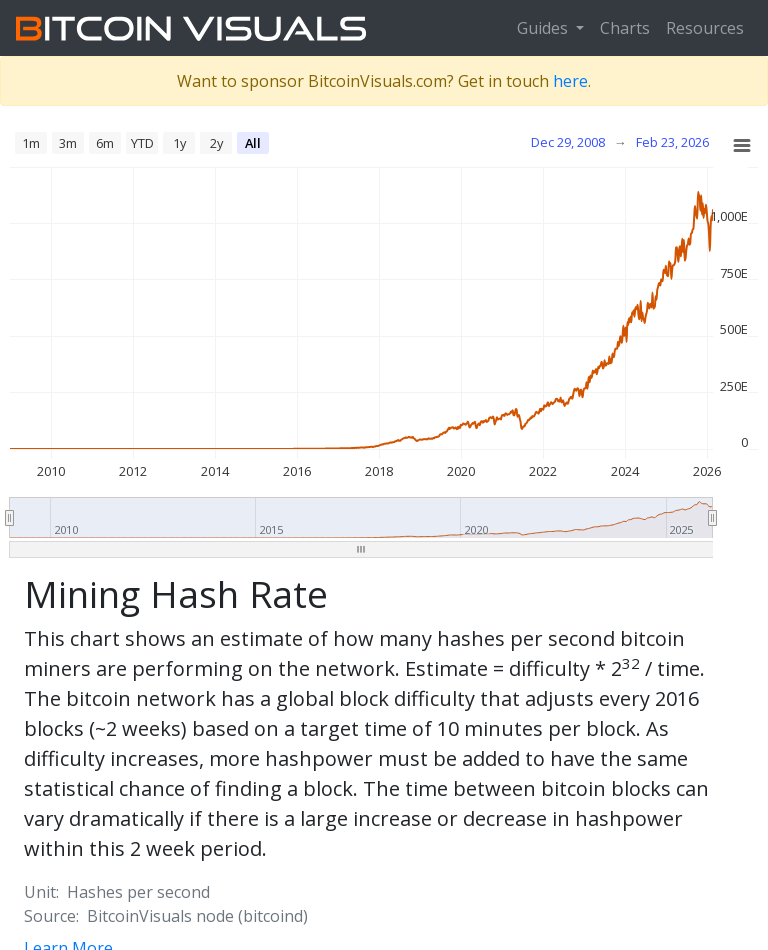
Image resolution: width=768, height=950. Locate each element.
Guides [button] (544, 28)
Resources (705, 28)
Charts (625, 28)
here (570, 81)
